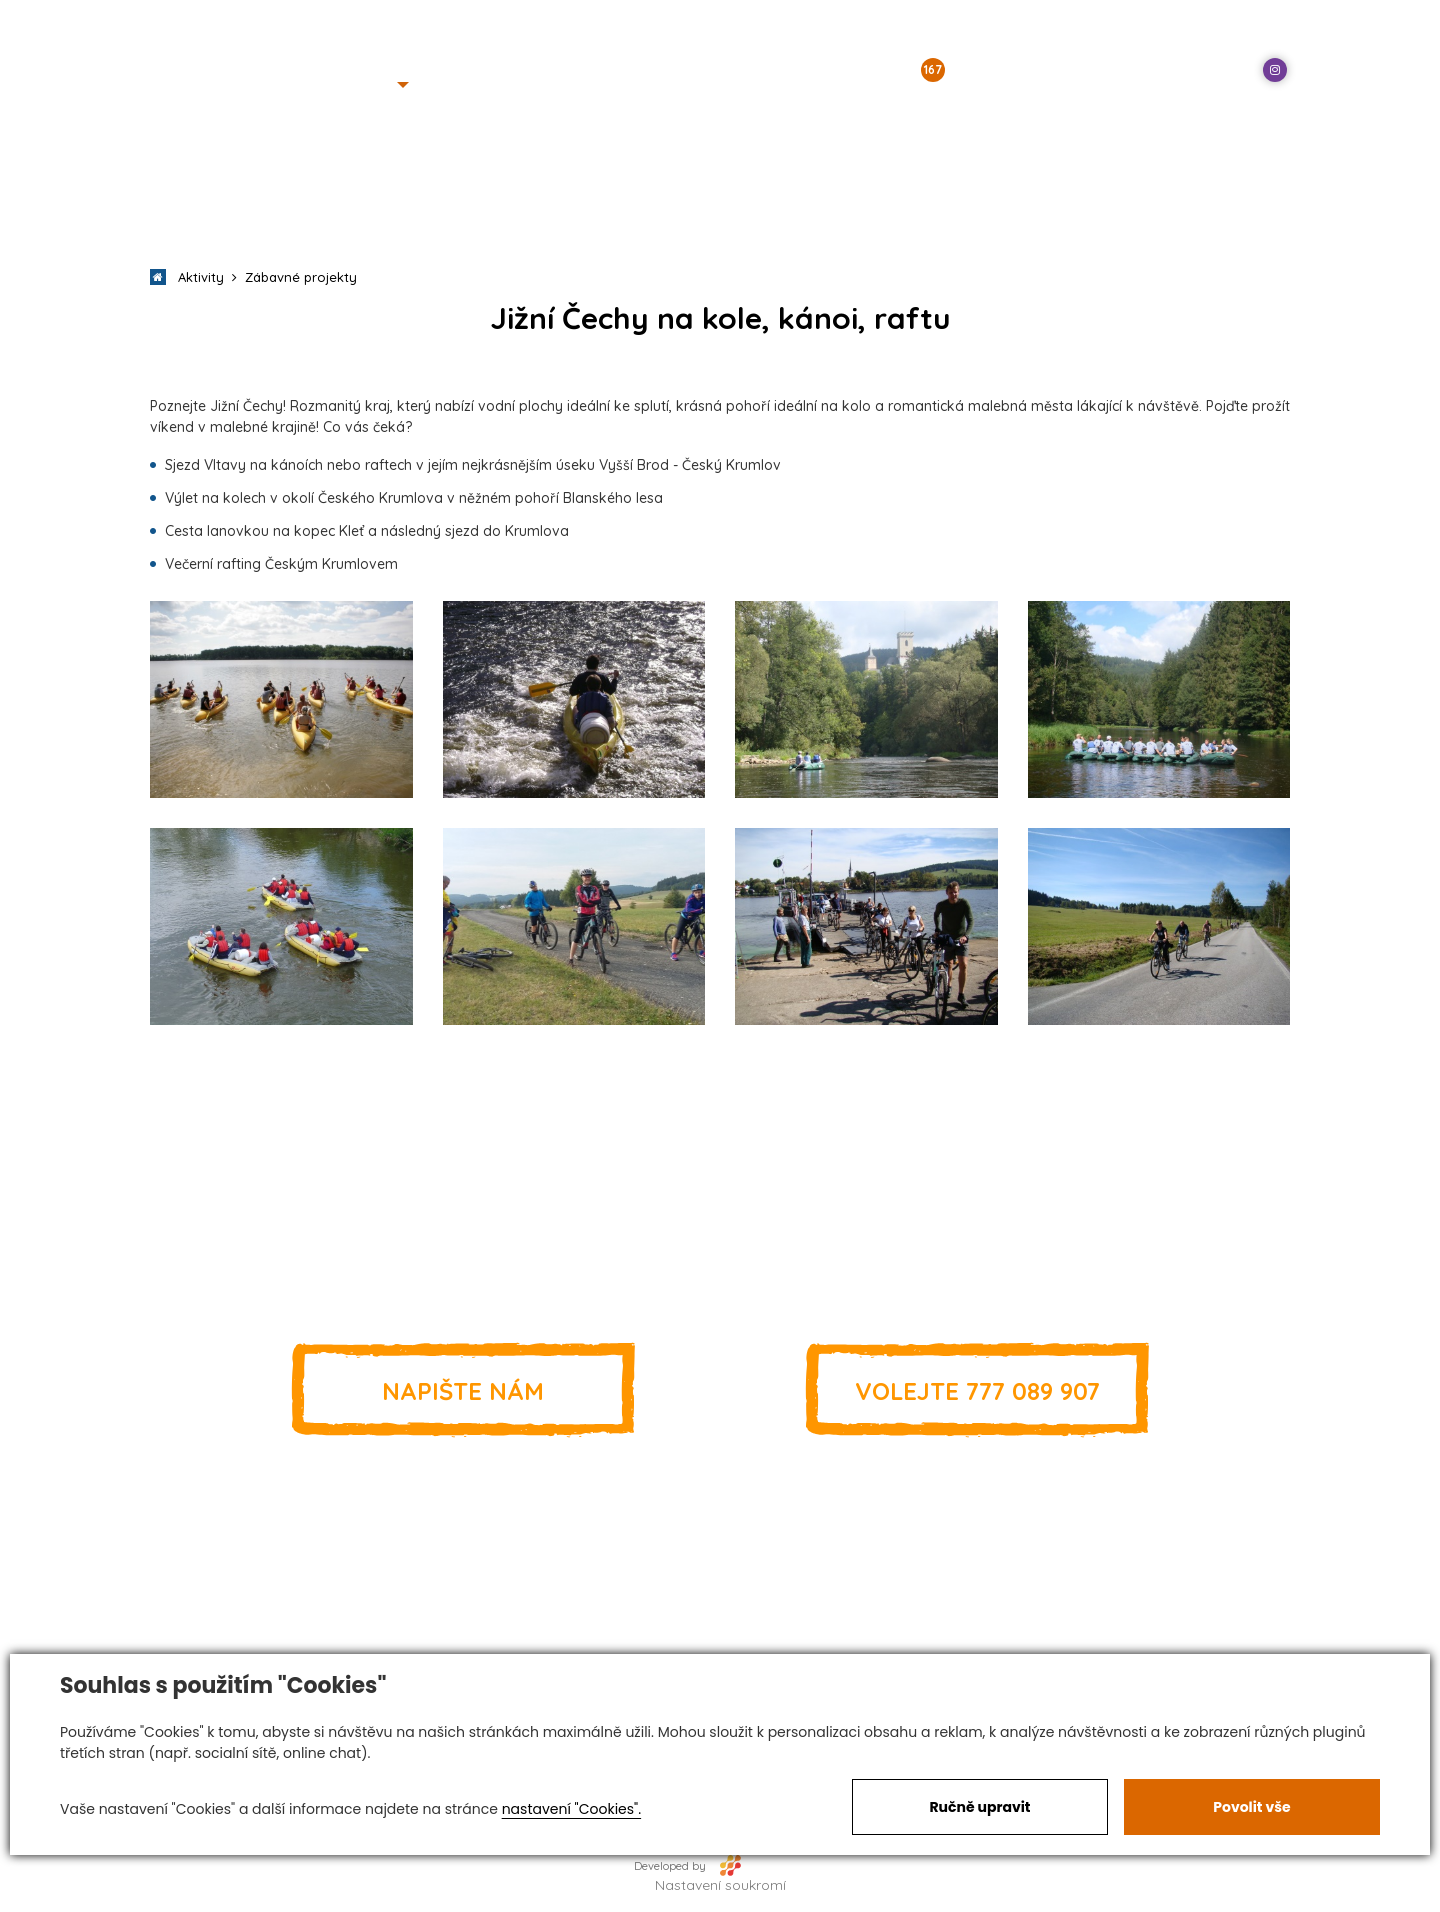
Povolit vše (1251, 1807)
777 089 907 (977, 1390)
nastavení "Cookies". (571, 1809)
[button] (377, 85)
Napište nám (463, 1390)
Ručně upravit (979, 1807)
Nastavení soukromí (720, 1885)
